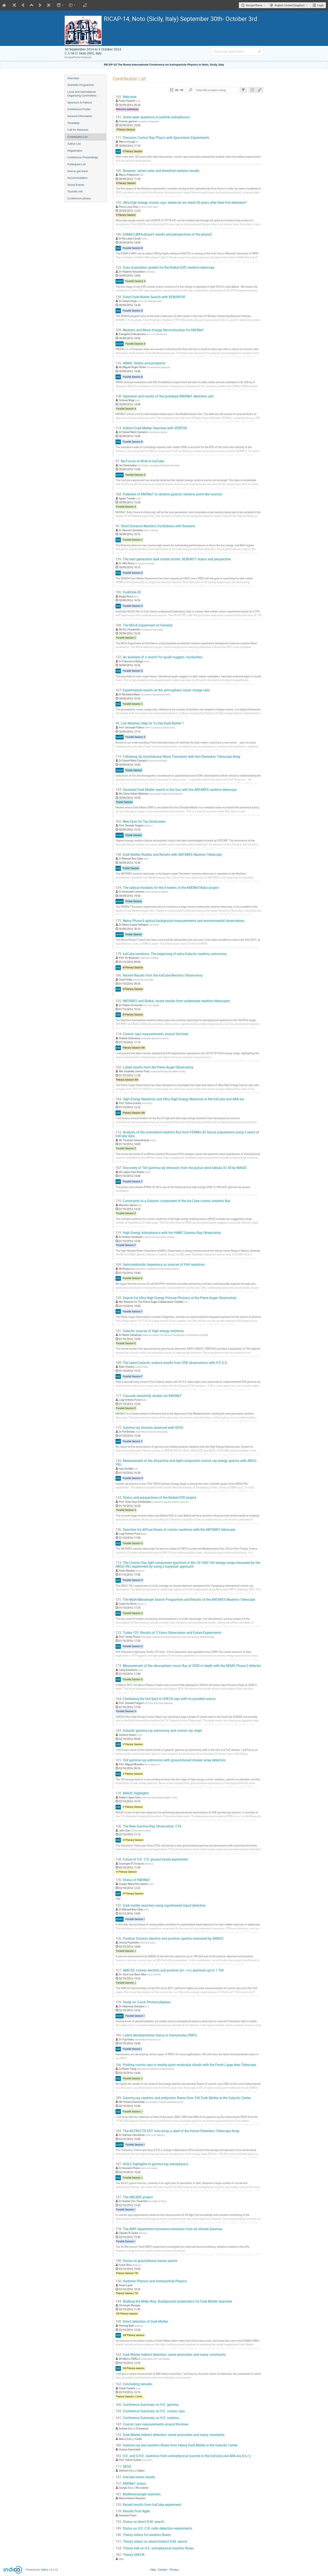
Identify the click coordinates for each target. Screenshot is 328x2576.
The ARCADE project (134, 2197)
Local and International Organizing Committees (81, 93)
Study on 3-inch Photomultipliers (143, 2002)
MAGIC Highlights (132, 1793)
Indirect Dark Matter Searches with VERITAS (151, 428)
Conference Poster (79, 109)
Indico (44, 2569)
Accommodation (77, 177)
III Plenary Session (133, 967)
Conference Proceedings (82, 157)
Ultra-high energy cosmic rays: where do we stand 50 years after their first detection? (181, 202)
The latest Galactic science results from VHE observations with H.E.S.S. (171, 1363)
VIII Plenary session (127, 2313)
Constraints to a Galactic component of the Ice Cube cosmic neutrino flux (172, 1201)
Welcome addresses (127, 109)
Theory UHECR (129, 2555)
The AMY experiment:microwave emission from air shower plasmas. (169, 2229)
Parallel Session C (133, 539)
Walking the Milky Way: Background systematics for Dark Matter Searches (173, 2301)
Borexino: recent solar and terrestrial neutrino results (157, 171)
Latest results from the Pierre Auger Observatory (154, 1067)
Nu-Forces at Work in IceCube (139, 461)
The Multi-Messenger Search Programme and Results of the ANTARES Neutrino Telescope (185, 1599)
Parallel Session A (135, 281)
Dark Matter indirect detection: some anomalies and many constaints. (170, 2435)
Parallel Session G (126, 1510)
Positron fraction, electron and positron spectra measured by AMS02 (169, 1938)
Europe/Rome (254, 5)
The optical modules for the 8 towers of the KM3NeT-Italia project (167, 887)
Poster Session (133, 770)
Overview (73, 78)
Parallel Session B (133, 248)
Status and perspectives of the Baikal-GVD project (155, 1497)
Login (320, 5)
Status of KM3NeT (132, 1880)
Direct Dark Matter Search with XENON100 (150, 297)
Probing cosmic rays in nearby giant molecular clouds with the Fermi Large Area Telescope (185, 2065)
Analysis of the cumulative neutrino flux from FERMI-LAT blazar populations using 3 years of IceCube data (187, 1134)
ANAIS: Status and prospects (140, 363)
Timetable (73, 123)
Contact (162, 2569)
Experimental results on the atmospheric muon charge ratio (162, 690)
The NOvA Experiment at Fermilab (144, 625)
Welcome (125, 97)
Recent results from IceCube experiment (148, 2505)
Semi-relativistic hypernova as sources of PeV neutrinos (160, 1264)
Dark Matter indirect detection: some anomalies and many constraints (170, 2354)
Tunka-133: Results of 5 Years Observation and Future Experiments (168, 1632)
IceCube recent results (135, 2477)
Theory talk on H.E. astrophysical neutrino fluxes (154, 2548)
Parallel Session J (126, 1950)
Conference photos (79, 198)
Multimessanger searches (138, 2494)
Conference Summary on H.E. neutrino (147, 2418)
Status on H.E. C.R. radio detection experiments (153, 2528)
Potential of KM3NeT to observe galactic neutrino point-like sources (168, 494)
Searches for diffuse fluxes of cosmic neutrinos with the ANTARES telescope (175, 1529)
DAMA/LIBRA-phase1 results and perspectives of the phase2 (163, 234)
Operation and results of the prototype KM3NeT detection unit (164, 396)
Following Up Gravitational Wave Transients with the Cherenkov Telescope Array (177, 756)
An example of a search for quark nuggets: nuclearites (158, 657)
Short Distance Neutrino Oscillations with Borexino (155, 526)
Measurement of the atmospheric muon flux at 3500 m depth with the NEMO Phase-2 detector (188, 1666)
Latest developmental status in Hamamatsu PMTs (156, 2035)
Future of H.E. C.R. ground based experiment (151, 1859)
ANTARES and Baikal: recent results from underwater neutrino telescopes (172, 1001)
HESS (123, 2466)
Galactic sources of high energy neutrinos (149, 1331)
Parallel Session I (135, 1919)
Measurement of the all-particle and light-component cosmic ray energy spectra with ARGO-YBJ (186, 1463)
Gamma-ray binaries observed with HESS (149, 1427)
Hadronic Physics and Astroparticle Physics (151, 2281)
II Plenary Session (132, 151)
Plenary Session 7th (127, 2273)
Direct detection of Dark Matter (141, 2321)
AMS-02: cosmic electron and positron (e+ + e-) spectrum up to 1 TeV (169, 1970)
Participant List (76, 164)
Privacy (174, 2569)
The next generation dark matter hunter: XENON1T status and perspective (173, 559)
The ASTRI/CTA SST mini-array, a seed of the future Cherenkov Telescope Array (177, 2131)
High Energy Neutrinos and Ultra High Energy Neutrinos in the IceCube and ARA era (179, 1099)
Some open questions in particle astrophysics (152, 117)
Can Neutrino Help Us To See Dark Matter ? (149, 723)
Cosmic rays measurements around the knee (151, 1034)
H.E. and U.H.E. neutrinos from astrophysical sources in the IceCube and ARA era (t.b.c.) (183, 2456)
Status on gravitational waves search (146, 2261)
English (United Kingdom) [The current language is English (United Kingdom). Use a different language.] (290, 5)
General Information (79, 116)
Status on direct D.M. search (139, 2521)
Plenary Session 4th (134, 1047)
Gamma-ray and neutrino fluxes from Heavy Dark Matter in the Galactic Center (176, 2445)
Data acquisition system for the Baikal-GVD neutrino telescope (164, 267)
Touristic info (75, 191)
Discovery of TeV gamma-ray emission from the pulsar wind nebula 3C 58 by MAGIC (181, 1168)
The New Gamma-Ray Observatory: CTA (148, 1826)
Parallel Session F (133, 1181)
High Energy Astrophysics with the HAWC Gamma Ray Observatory (168, 1233)
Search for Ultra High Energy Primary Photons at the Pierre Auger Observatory (175, 1298)
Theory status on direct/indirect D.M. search (151, 2541)
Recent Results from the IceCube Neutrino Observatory (158, 975)
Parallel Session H (133, 1478)
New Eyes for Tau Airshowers (140, 821)
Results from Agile (132, 2511)
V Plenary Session (133, 1744)
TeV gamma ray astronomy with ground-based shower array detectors (170, 1760)
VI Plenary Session (133, 1839)
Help (153, 2569)
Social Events (75, 184)
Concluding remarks (133, 2384)
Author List (74, 143)
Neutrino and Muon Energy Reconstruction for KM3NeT (159, 330)
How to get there (77, 171)
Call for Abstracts (77, 129)
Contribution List (77, 136)
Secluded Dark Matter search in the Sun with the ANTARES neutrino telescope (176, 789)
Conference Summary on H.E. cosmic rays (150, 2411)
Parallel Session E (126, 1148)
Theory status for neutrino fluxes (143, 2535)
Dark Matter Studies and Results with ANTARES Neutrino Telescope (168, 854)
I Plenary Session (125, 129)
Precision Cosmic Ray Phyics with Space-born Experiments (162, 137)
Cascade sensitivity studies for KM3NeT (148, 1396)
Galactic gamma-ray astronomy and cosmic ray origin (158, 1730)
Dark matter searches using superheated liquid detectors (160, 1905)
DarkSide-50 (128, 592)
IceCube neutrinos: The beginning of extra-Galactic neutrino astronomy (171, 954)
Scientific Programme (80, 84)
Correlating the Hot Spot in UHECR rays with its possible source (165, 1699)
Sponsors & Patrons (79, 102)
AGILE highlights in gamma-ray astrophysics (151, 2164)
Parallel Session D (133, 572)
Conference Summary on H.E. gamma (146, 2404)
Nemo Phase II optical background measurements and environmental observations (180, 921)
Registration (74, 150)
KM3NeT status (130, 2483)
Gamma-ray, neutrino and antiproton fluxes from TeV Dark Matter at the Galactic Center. (183, 2098)
